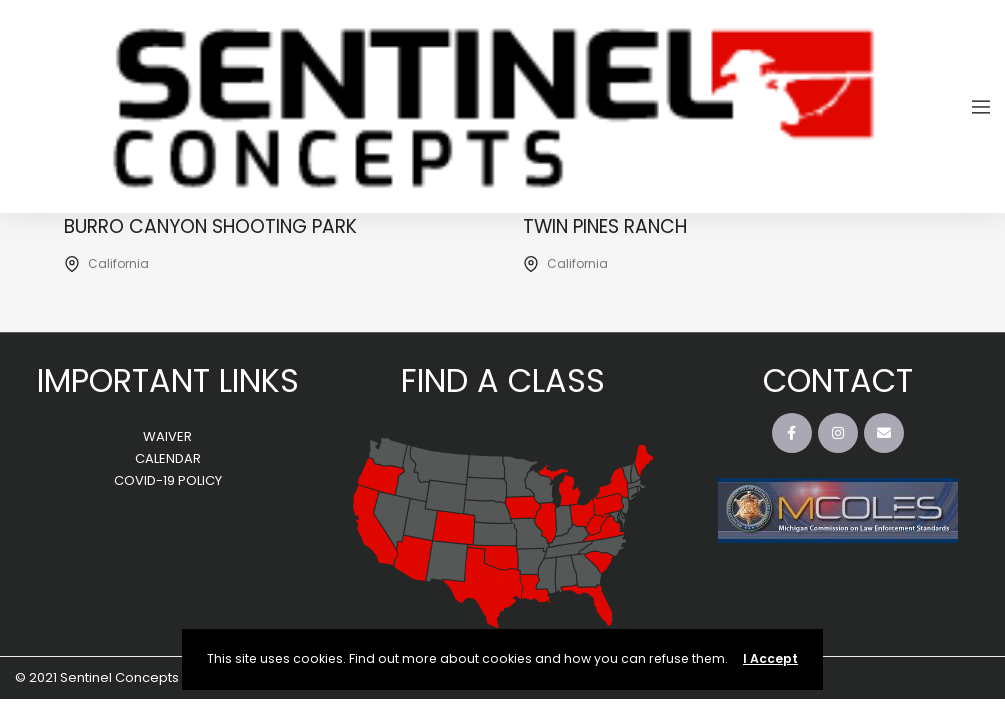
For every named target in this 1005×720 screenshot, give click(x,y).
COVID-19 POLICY (168, 480)
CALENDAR (168, 458)
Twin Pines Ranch (607, 226)
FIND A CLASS (503, 380)
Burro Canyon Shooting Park (212, 226)
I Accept (770, 658)
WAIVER (167, 436)
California (118, 263)
